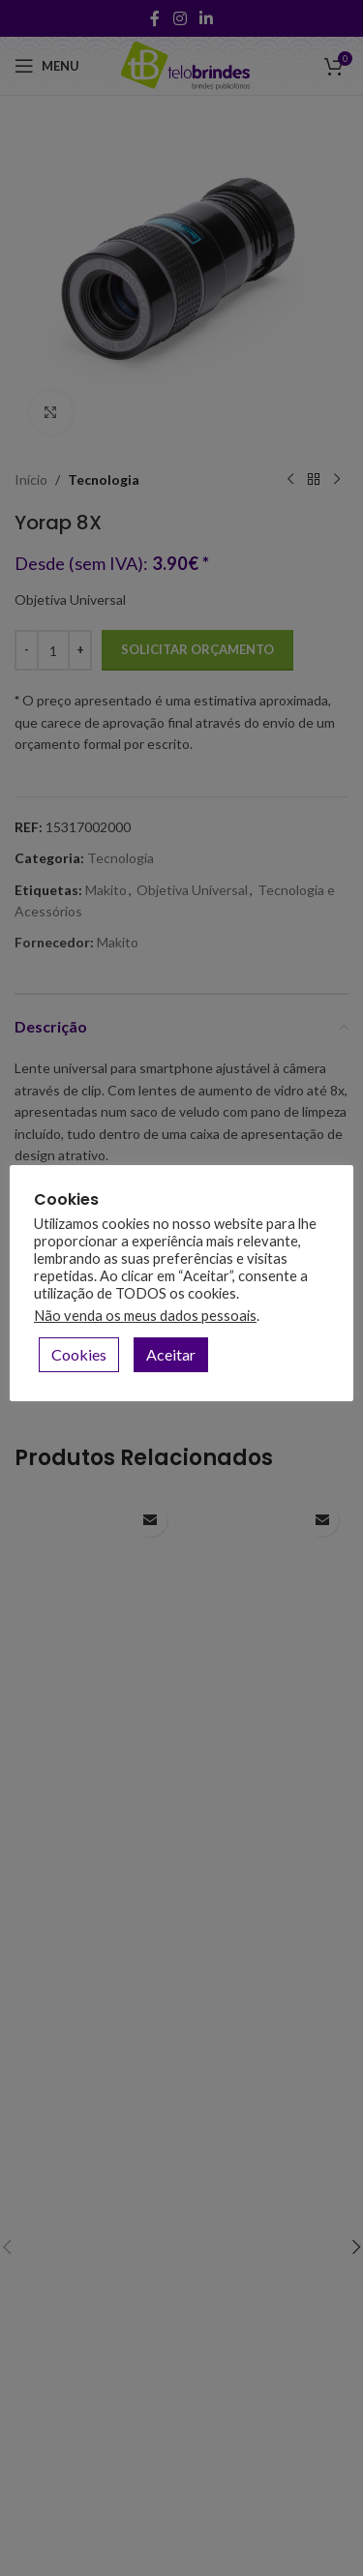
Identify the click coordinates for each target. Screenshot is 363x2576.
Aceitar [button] (171, 1354)
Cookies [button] (78, 1354)
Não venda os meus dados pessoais (145, 1315)
